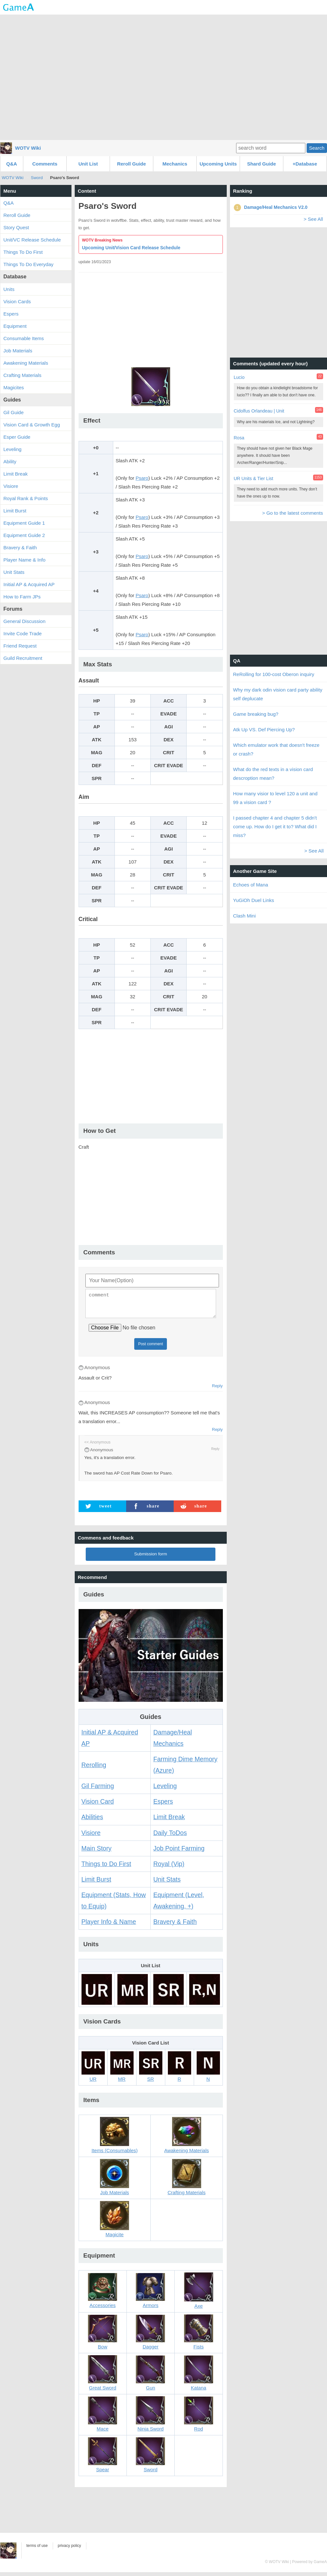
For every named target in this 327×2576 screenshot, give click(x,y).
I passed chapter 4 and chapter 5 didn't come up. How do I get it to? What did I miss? (275, 826)
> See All (313, 219)
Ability (10, 461)
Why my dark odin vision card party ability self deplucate (277, 694)
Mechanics (174, 163)
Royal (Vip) (168, 1867)
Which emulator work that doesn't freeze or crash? (276, 749)
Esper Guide (17, 437)
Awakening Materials (26, 363)
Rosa (239, 437)
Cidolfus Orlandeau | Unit (259, 410)
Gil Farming (98, 1789)
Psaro (142, 478)
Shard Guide (261, 163)
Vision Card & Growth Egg (32, 424)
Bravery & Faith (175, 1925)
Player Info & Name (109, 1925)
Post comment (150, 1348)
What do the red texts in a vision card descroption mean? (273, 774)
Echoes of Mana (250, 884)
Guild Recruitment (23, 658)
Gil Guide (14, 412)
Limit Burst (96, 1883)
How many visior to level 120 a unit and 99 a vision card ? (275, 798)
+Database (305, 163)
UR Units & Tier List (253, 478)
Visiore (91, 1836)
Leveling (165, 1789)
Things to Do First (106, 1867)
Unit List (88, 163)
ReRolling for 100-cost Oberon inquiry (273, 674)
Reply (217, 1389)
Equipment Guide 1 (24, 523)
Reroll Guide (131, 163)
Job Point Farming (178, 1852)
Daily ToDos (170, 1836)
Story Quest (16, 227)
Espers (163, 1805)
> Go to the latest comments (292, 513)
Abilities (92, 1820)
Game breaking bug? (255, 714)
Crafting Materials (23, 375)
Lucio (239, 377)
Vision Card (98, 1805)
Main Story (97, 1852)
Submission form (150, 1557)
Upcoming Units (218, 163)
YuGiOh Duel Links (253, 900)
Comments (45, 163)
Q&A (11, 163)
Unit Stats (167, 1883)
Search (316, 148)
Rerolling (94, 1768)
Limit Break (169, 1820)
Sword (37, 177)
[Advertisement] (163, 76)
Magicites (14, 387)
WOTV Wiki (28, 148)
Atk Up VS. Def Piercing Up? (264, 729)
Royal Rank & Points (26, 498)
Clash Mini (244, 915)
